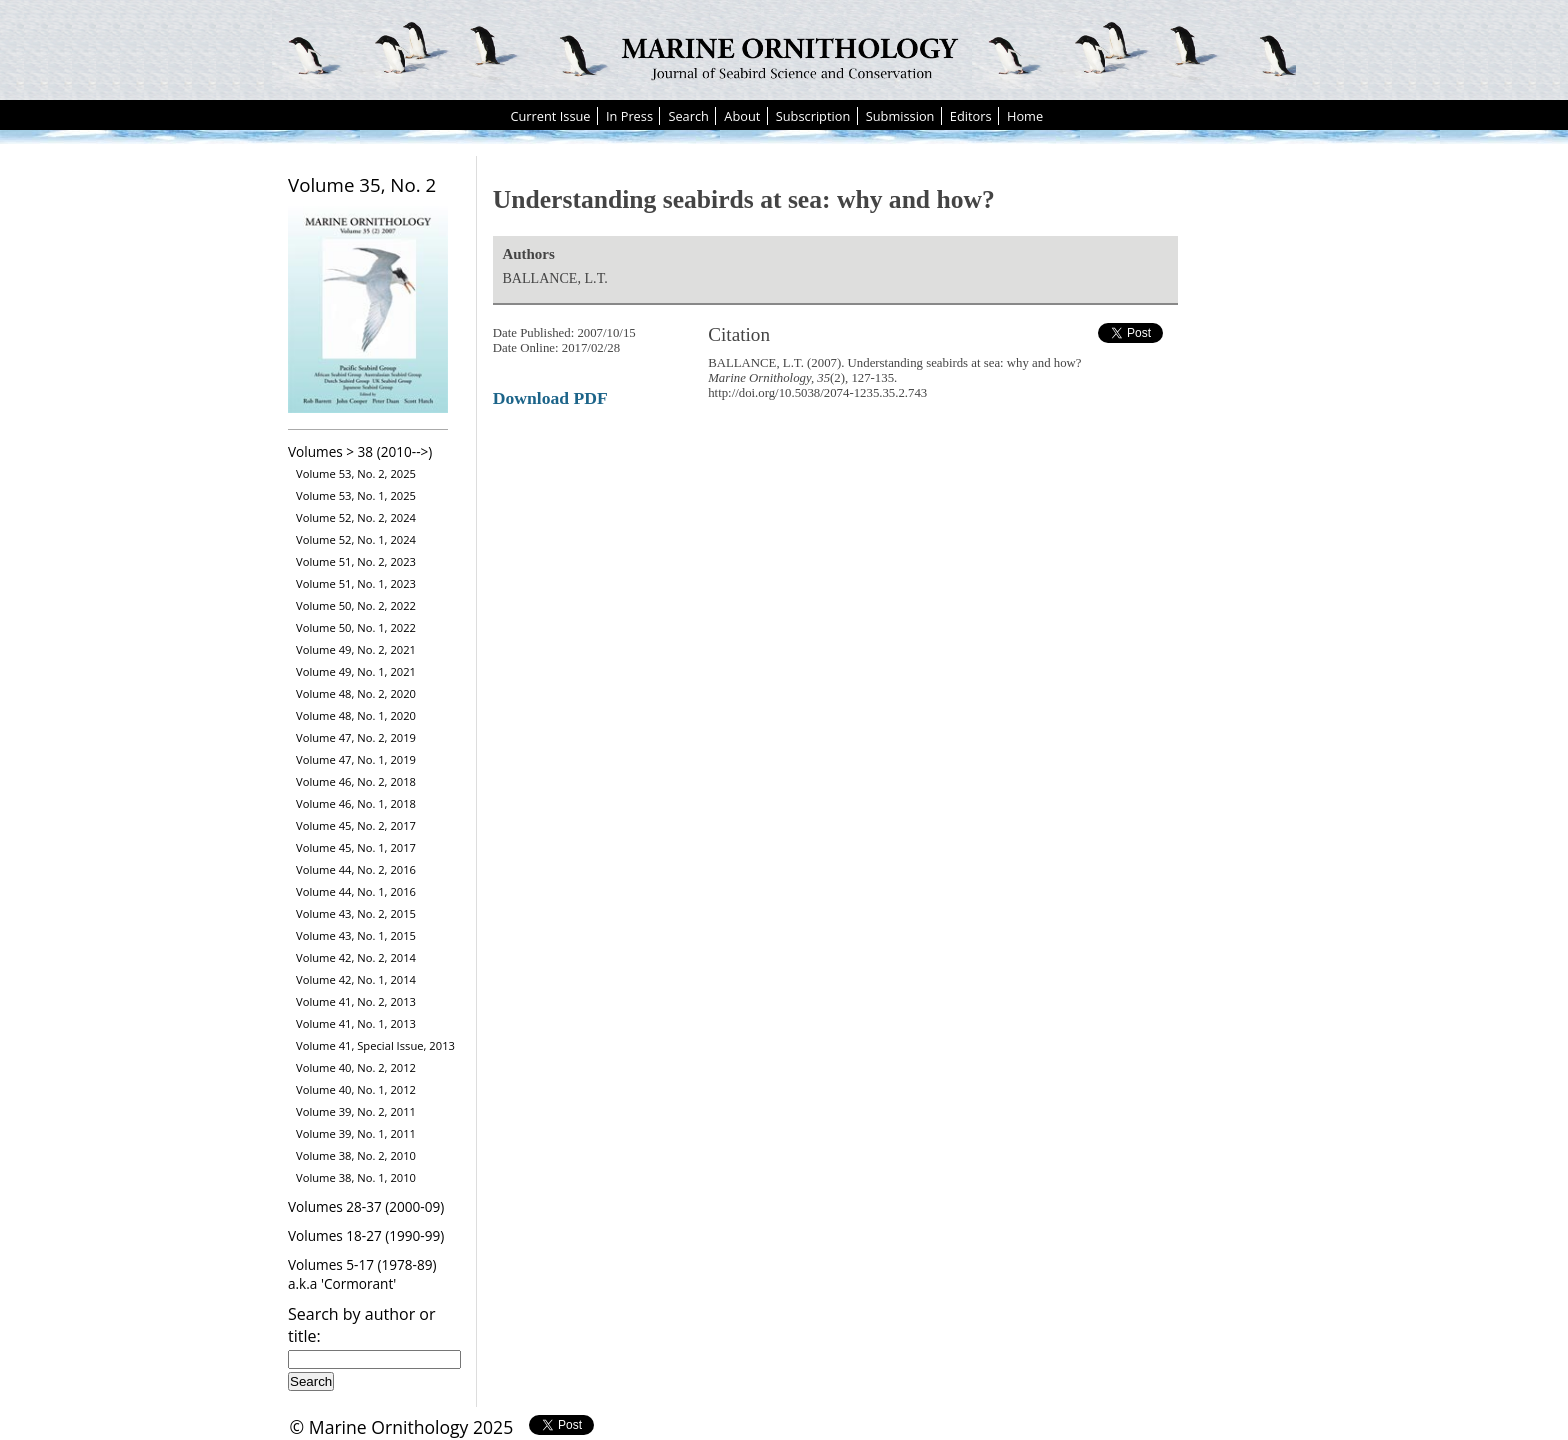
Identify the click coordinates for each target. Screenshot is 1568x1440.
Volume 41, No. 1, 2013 (356, 1023)
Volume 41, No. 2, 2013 (356, 1001)
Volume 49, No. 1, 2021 (356, 671)
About (742, 116)
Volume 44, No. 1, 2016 (356, 891)
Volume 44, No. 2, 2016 (356, 869)
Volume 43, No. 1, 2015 (356, 935)
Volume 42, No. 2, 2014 (356, 957)
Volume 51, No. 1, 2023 (356, 583)
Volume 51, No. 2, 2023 (356, 561)
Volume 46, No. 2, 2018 (356, 781)
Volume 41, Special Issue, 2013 (375, 1045)
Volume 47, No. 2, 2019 (356, 737)
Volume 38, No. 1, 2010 (356, 1177)
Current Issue (550, 116)
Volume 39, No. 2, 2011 (356, 1111)
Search (688, 116)
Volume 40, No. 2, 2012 (356, 1067)
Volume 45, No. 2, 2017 (356, 825)
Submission (900, 116)
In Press (629, 116)
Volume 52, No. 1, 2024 (356, 539)
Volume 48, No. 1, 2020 (356, 715)
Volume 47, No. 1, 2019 (356, 759)
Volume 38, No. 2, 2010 (356, 1155)
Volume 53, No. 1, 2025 (356, 495)
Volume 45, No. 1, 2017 (356, 847)
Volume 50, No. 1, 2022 (356, 627)
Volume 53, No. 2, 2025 (356, 473)
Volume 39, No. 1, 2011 (356, 1133)
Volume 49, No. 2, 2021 (356, 649)
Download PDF (550, 398)
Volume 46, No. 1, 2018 (356, 803)
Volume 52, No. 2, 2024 (356, 517)
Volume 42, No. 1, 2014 (356, 979)
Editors (971, 116)
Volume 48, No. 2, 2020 (356, 693)
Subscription (813, 116)
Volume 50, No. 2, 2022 (356, 605)
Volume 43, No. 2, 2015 (356, 913)
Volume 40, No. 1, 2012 (356, 1089)
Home (1025, 116)
